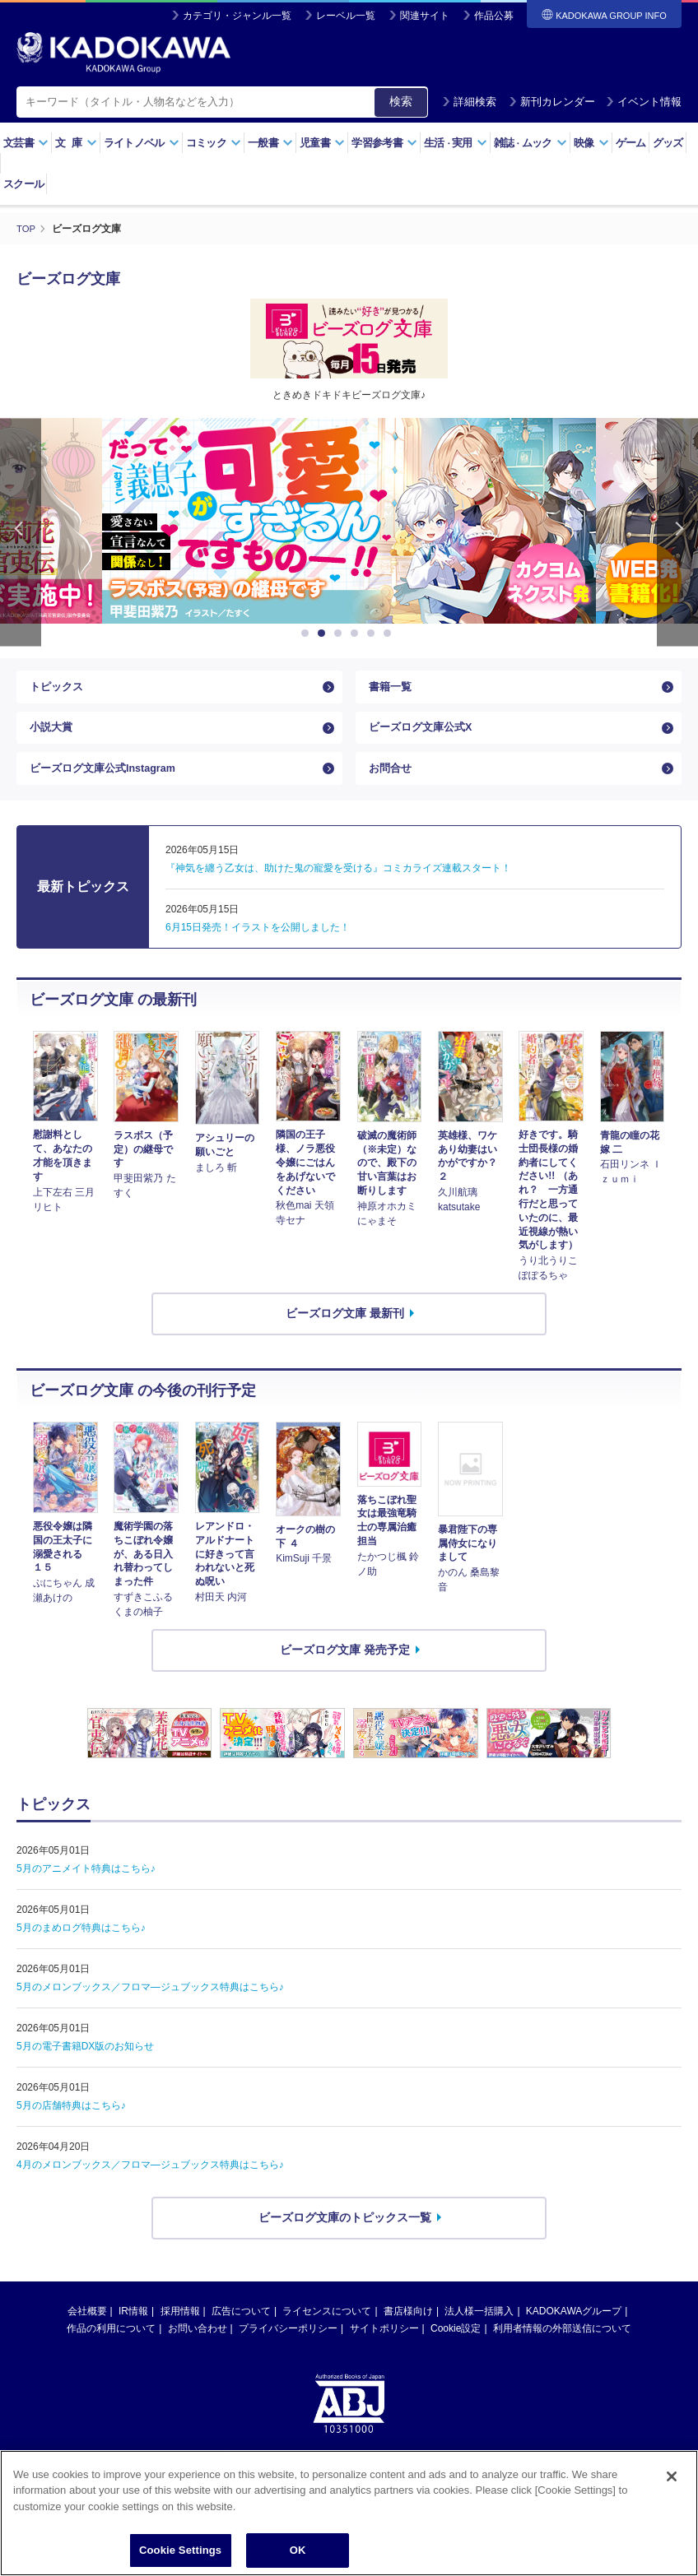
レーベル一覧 (345, 15)
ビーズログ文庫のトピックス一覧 (344, 2239)
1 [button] (307, 633)
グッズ (668, 143)
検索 (400, 101)
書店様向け (408, 2333)
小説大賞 (53, 738)
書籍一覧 (392, 690)
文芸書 (26, 143)
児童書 (322, 143)
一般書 (270, 143)
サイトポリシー (384, 2350)
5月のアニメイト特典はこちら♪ (86, 1890)
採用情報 (180, 2333)
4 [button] (357, 633)
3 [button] (340, 633)
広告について (241, 2333)
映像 (591, 143)
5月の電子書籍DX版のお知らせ (85, 2068)
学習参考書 (384, 143)
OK (298, 2550)
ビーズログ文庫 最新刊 (345, 1335)
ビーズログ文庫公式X (424, 738)
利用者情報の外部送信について (562, 2350)
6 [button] (390, 633)
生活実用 (455, 143)
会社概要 (87, 2333)
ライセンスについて (326, 2333)
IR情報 (133, 2333)
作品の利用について (111, 2350)
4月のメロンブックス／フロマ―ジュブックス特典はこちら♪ (150, 2187)
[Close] (672, 2476)
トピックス (58, 690)
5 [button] (373, 633)
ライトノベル (141, 143)
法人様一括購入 (479, 2333)
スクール (23, 184)
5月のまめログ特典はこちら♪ (81, 1950)
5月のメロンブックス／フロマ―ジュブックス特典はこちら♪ (150, 2009)
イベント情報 (644, 101)
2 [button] (324, 633)
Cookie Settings (180, 2550)
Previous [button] (20, 532)
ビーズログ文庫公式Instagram (109, 786)
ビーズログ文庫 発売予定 (345, 1671)
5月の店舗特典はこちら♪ (71, 2127)
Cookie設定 (455, 2350)
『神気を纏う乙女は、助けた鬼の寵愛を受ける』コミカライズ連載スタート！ (338, 890)
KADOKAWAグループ (573, 2333)
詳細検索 (469, 101)
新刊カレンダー (552, 101)
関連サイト (424, 15)
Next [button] (677, 532)
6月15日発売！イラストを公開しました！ (257, 949)
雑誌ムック (530, 143)
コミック (213, 143)
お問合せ (392, 786)
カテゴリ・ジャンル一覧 (237, 15)
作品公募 (494, 15)
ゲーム (631, 143)
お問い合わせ (197, 2350)
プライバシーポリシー (288, 2350)
